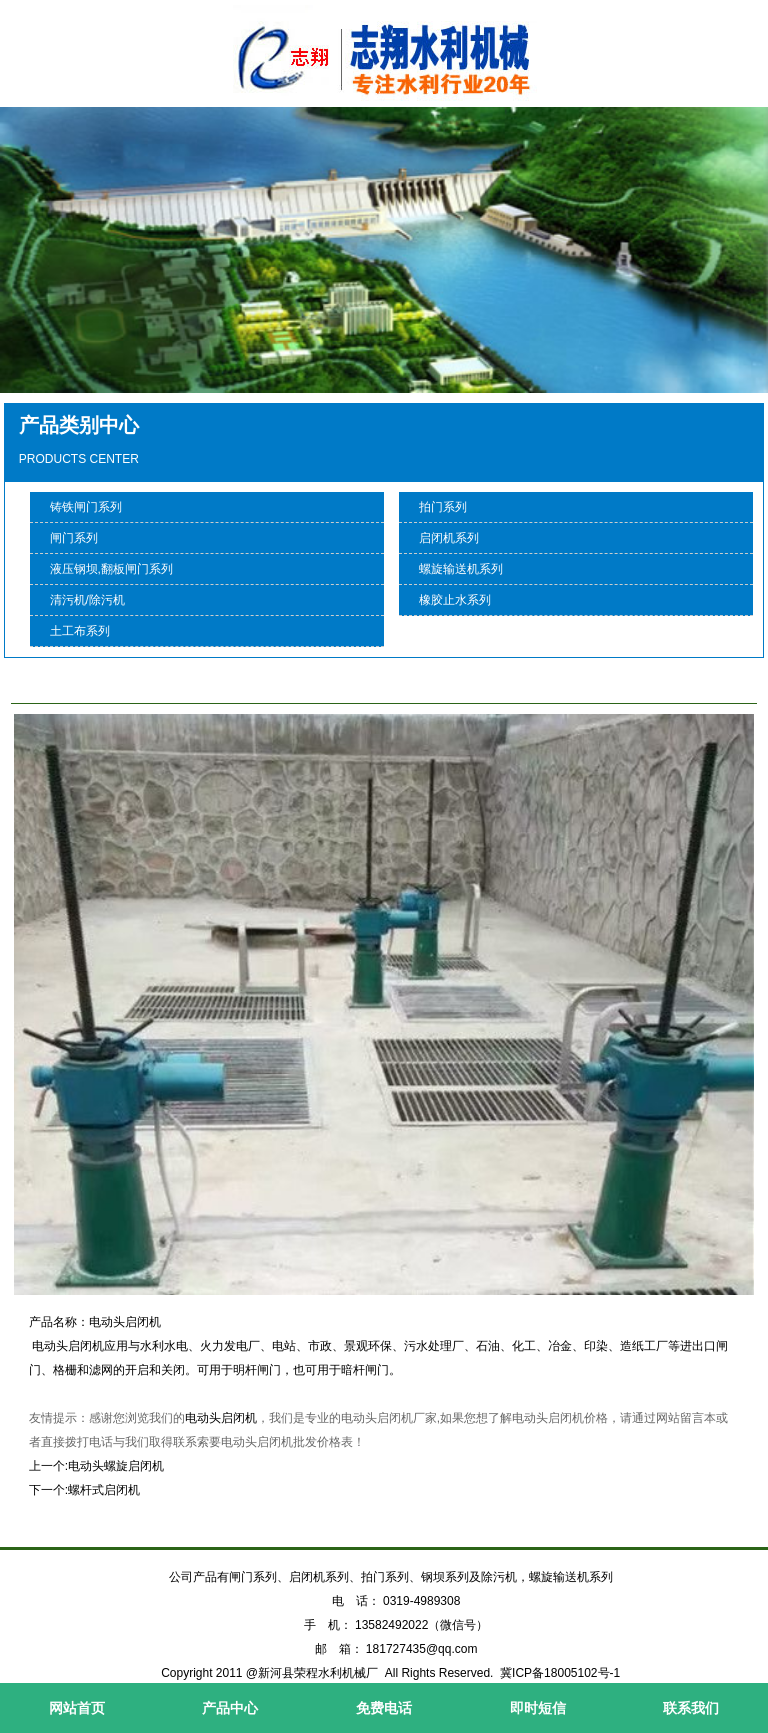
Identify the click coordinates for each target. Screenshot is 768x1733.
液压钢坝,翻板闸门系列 (111, 569)
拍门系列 (443, 507)
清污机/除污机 (87, 600)
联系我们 (691, 1708)
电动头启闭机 (221, 1418)
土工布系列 (80, 631)
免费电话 (384, 1708)
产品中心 (230, 1708)
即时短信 (538, 1708)
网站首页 (77, 1708)
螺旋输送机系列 (461, 569)
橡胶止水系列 (455, 600)
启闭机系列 (449, 538)
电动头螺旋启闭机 (116, 1466)
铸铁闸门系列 (86, 507)
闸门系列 (74, 538)
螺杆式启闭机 (104, 1490)
